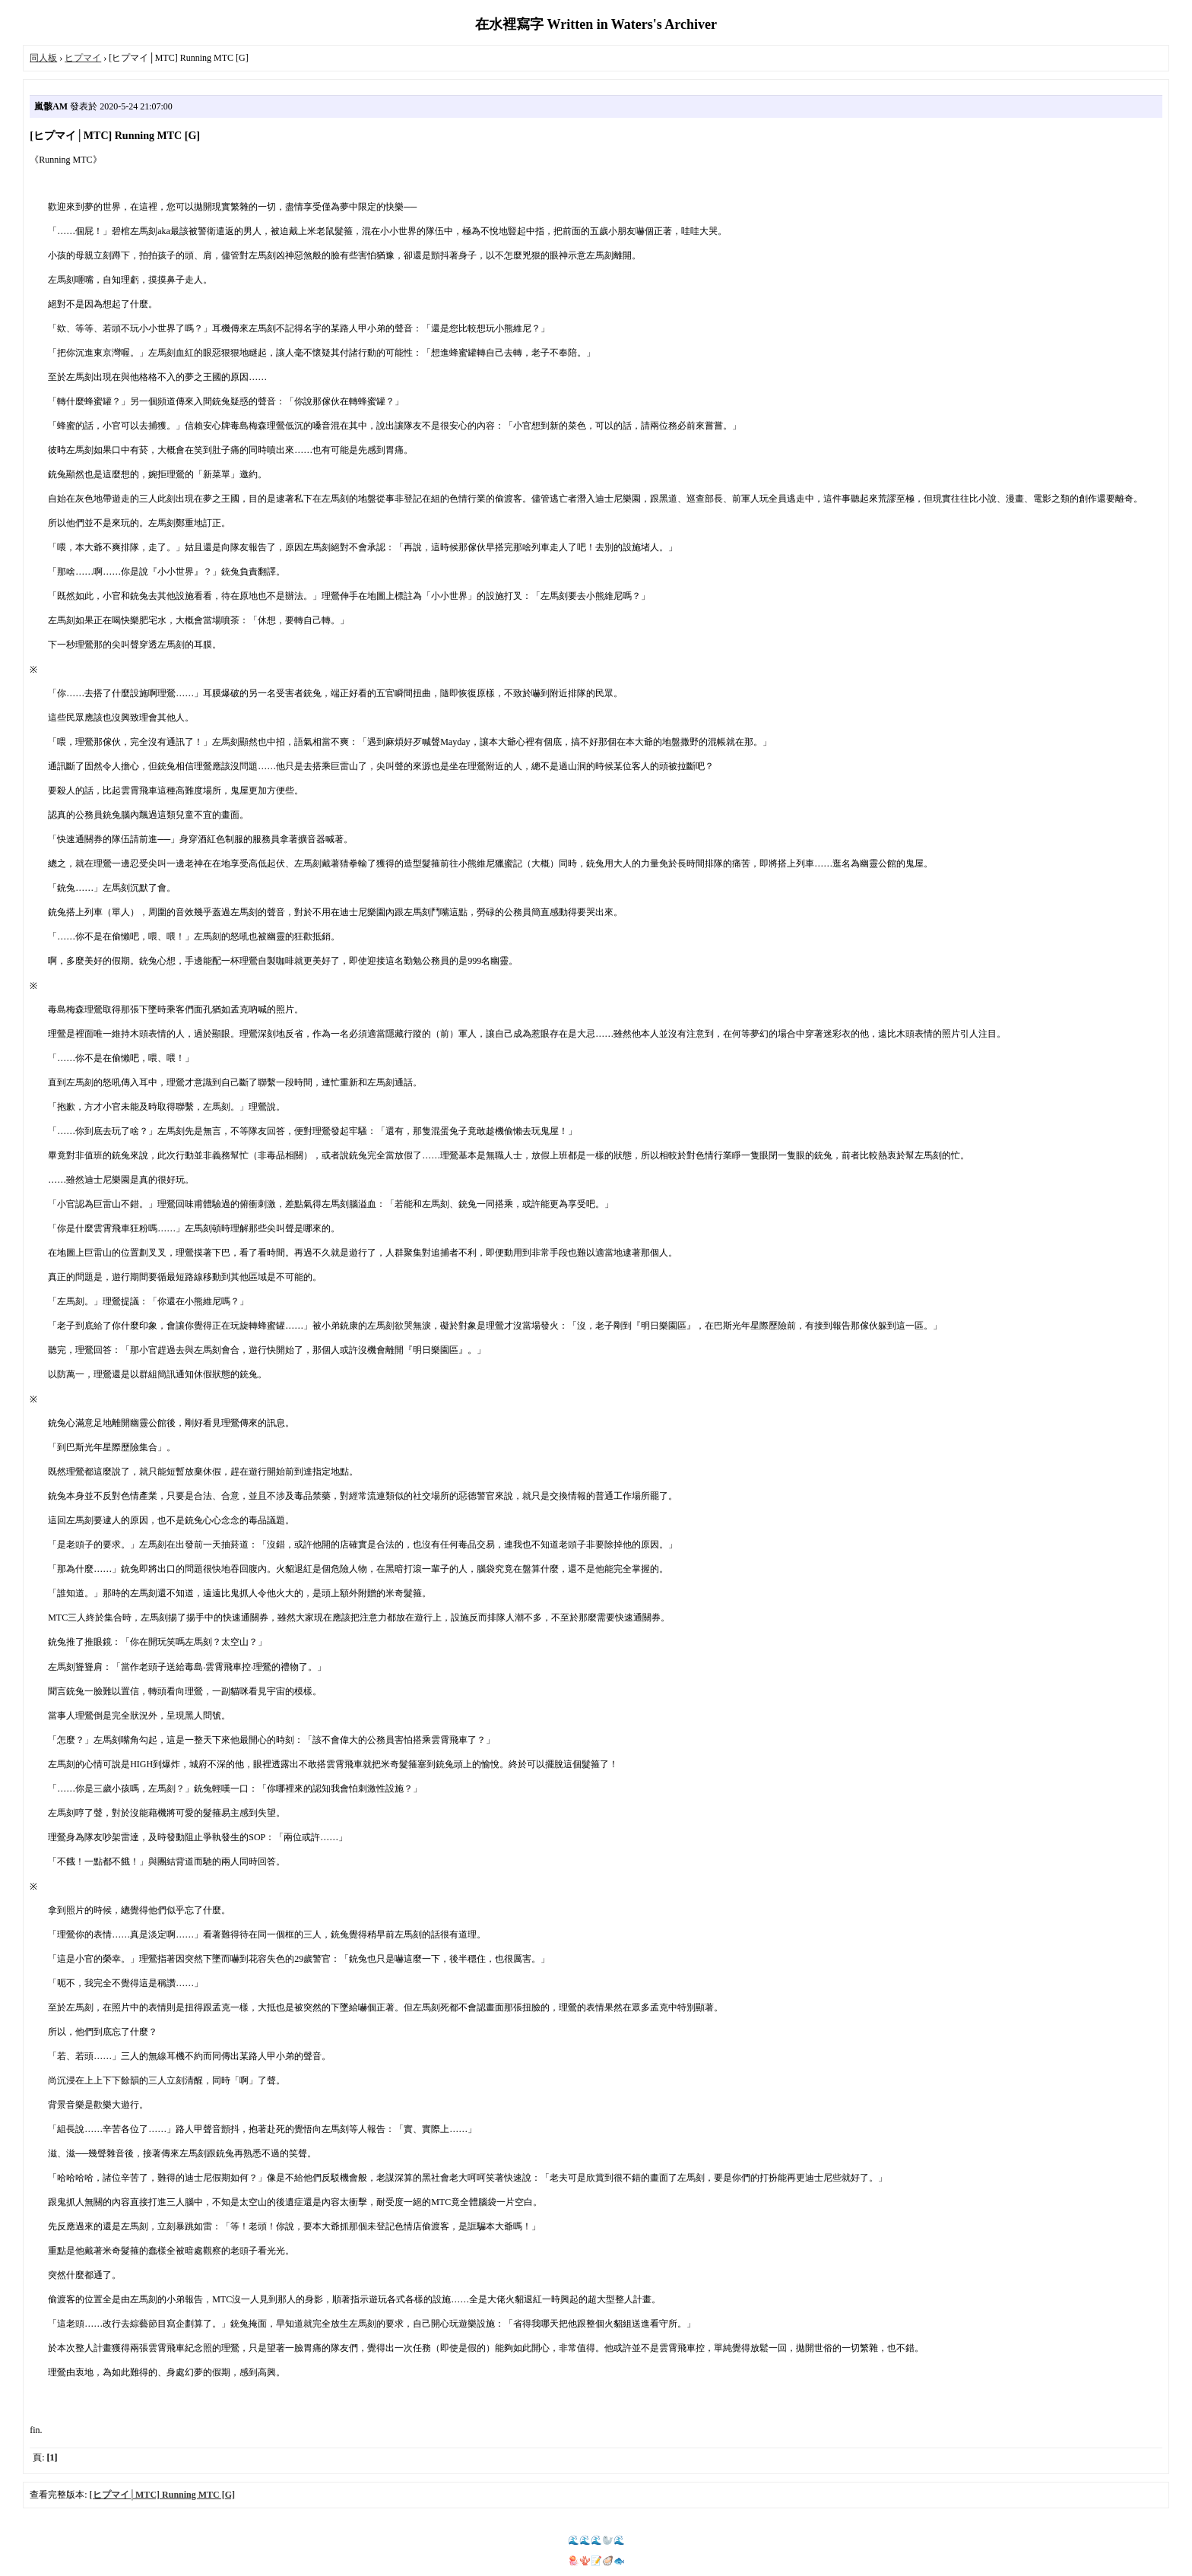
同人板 (43, 57)
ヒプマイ (83, 57)
